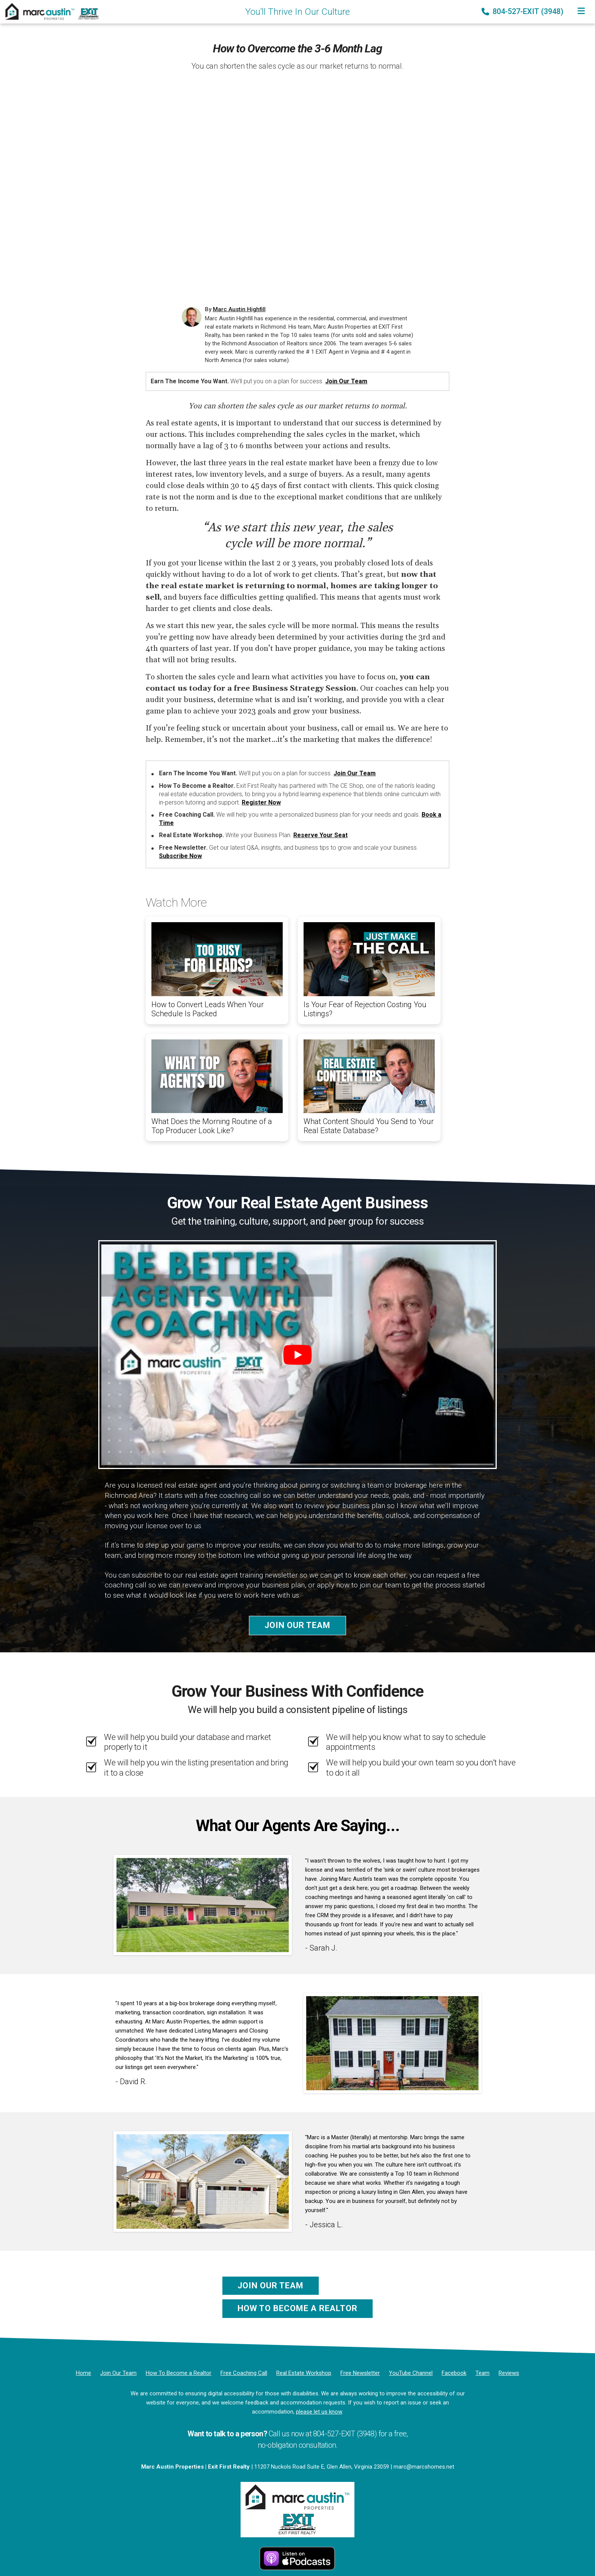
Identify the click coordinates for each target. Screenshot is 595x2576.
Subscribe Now (180, 856)
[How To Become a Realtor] (178, 2373)
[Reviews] (509, 2373)
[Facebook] (454, 2373)
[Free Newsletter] (360, 2373)
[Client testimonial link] (202, 1904)
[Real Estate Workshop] (303, 2373)
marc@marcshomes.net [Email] (424, 2466)
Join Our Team (346, 381)
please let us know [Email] (319, 2411)
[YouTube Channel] (411, 2373)
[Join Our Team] (118, 2373)
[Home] (49, 11)
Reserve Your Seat (320, 835)
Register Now (261, 802)
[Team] (482, 2373)
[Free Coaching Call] (243, 2373)
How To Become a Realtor (297, 2308)
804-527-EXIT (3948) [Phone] (523, 11)
